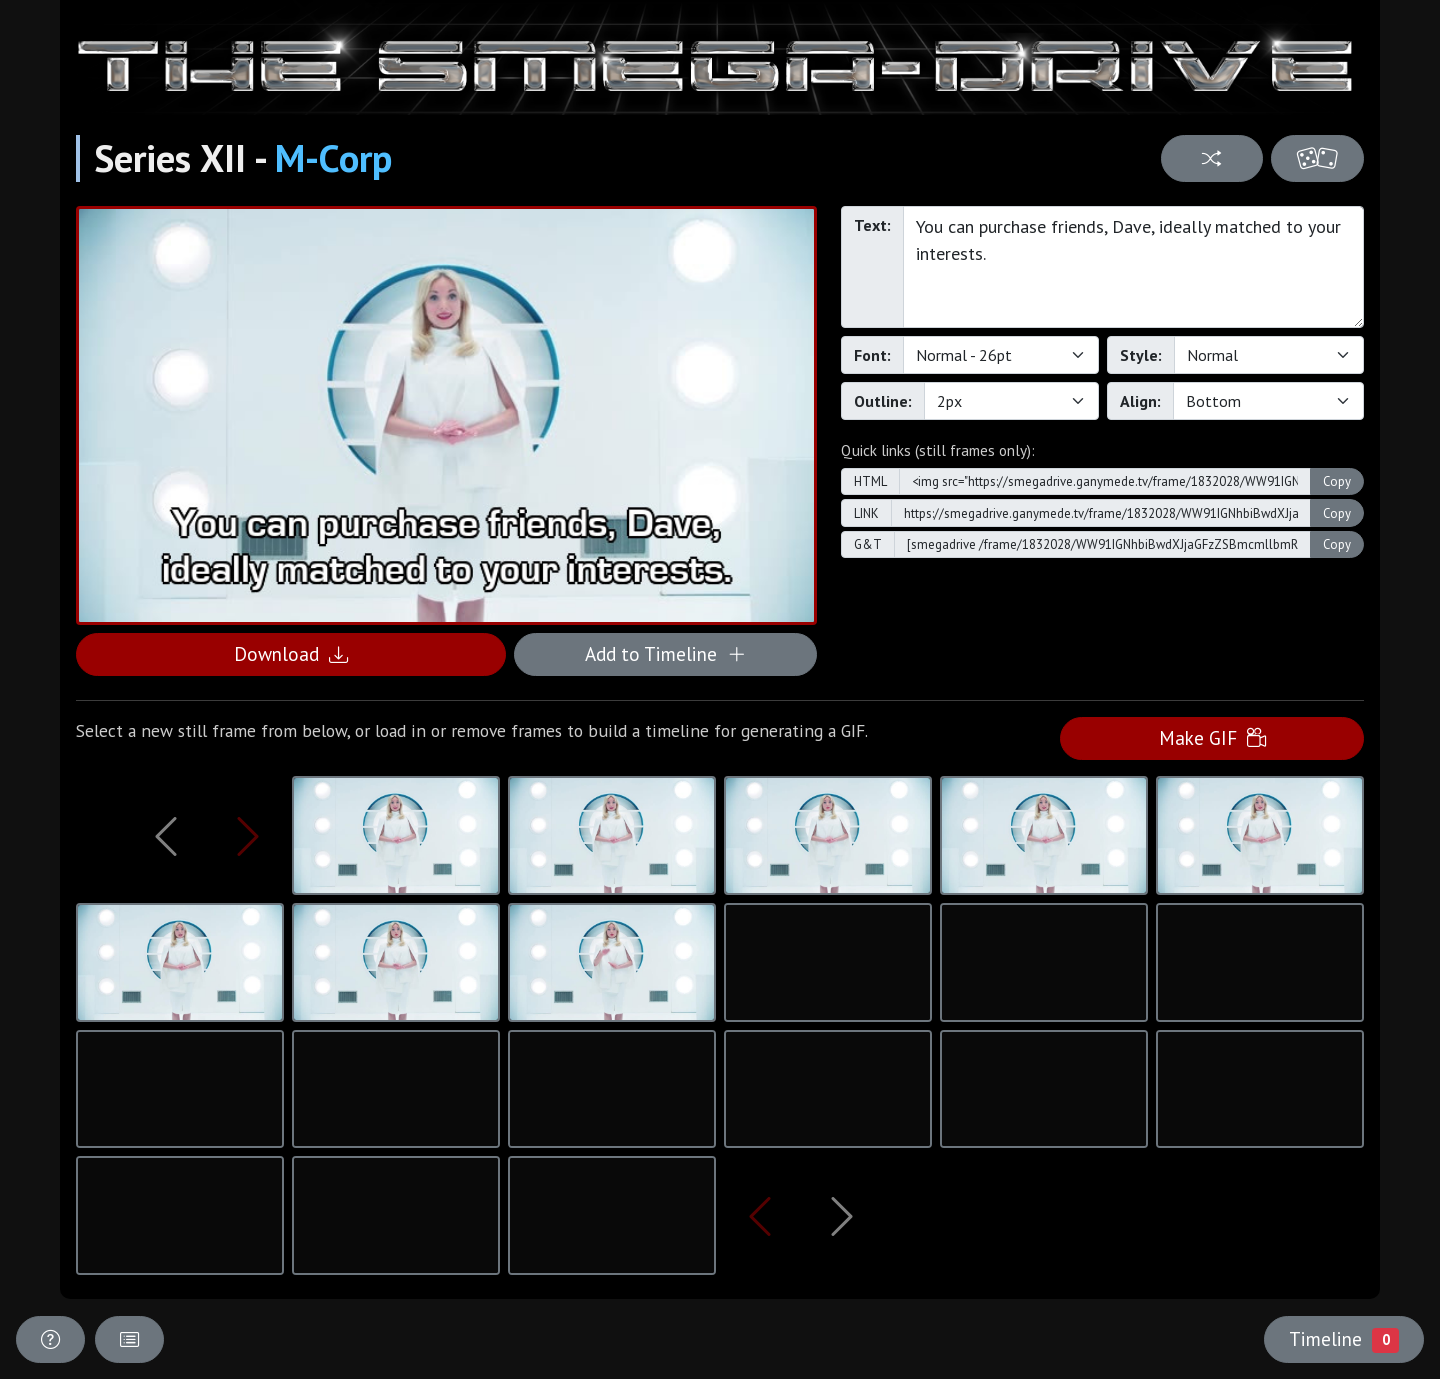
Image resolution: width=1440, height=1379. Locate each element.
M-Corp (333, 158)
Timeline (1344, 1339)
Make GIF (1212, 737)
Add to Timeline (665, 653)
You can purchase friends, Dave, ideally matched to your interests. (1133, 267)
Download (291, 653)
